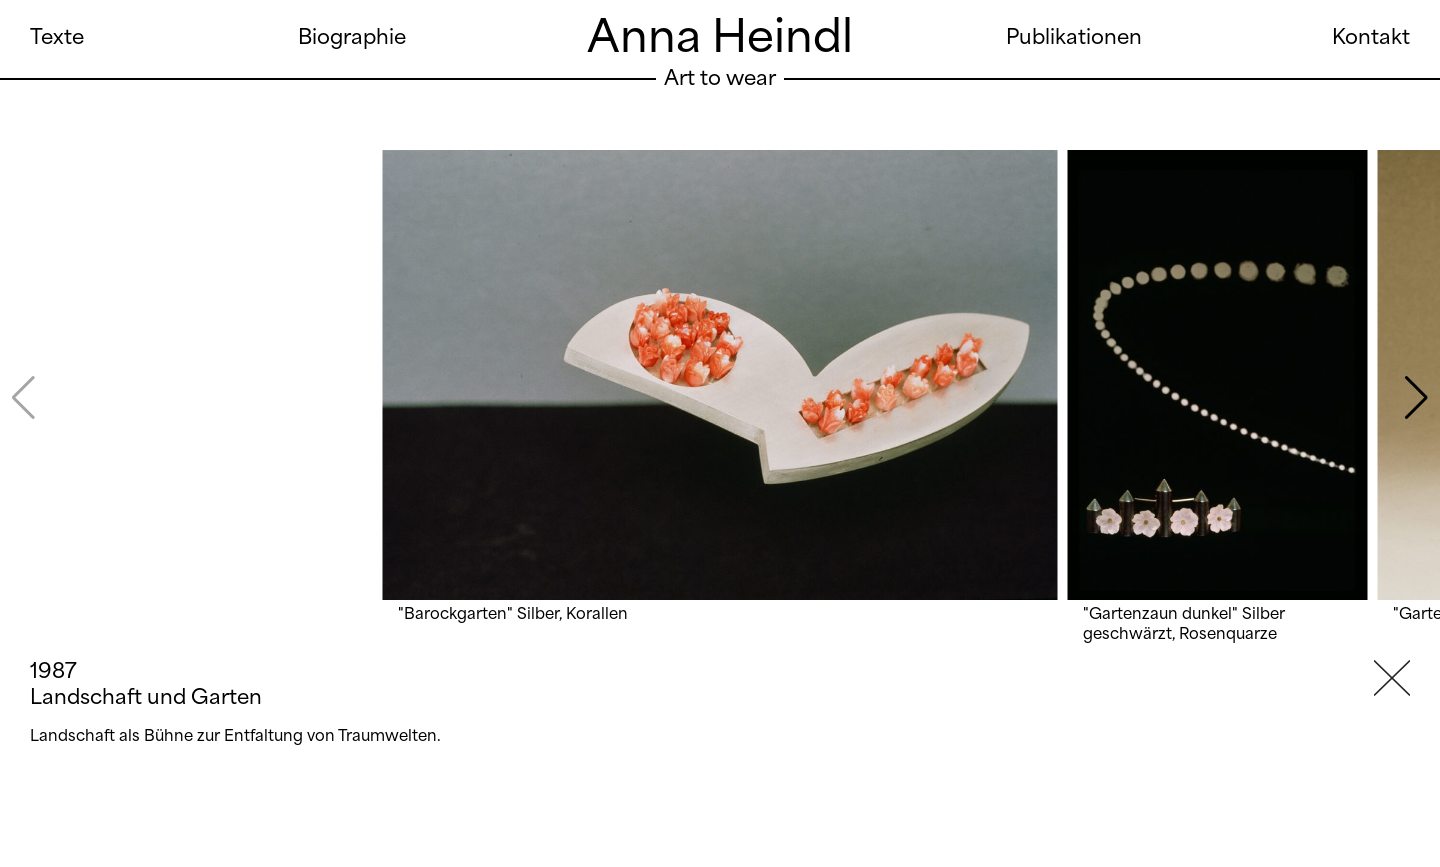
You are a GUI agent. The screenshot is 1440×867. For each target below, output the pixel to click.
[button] (1416, 398)
